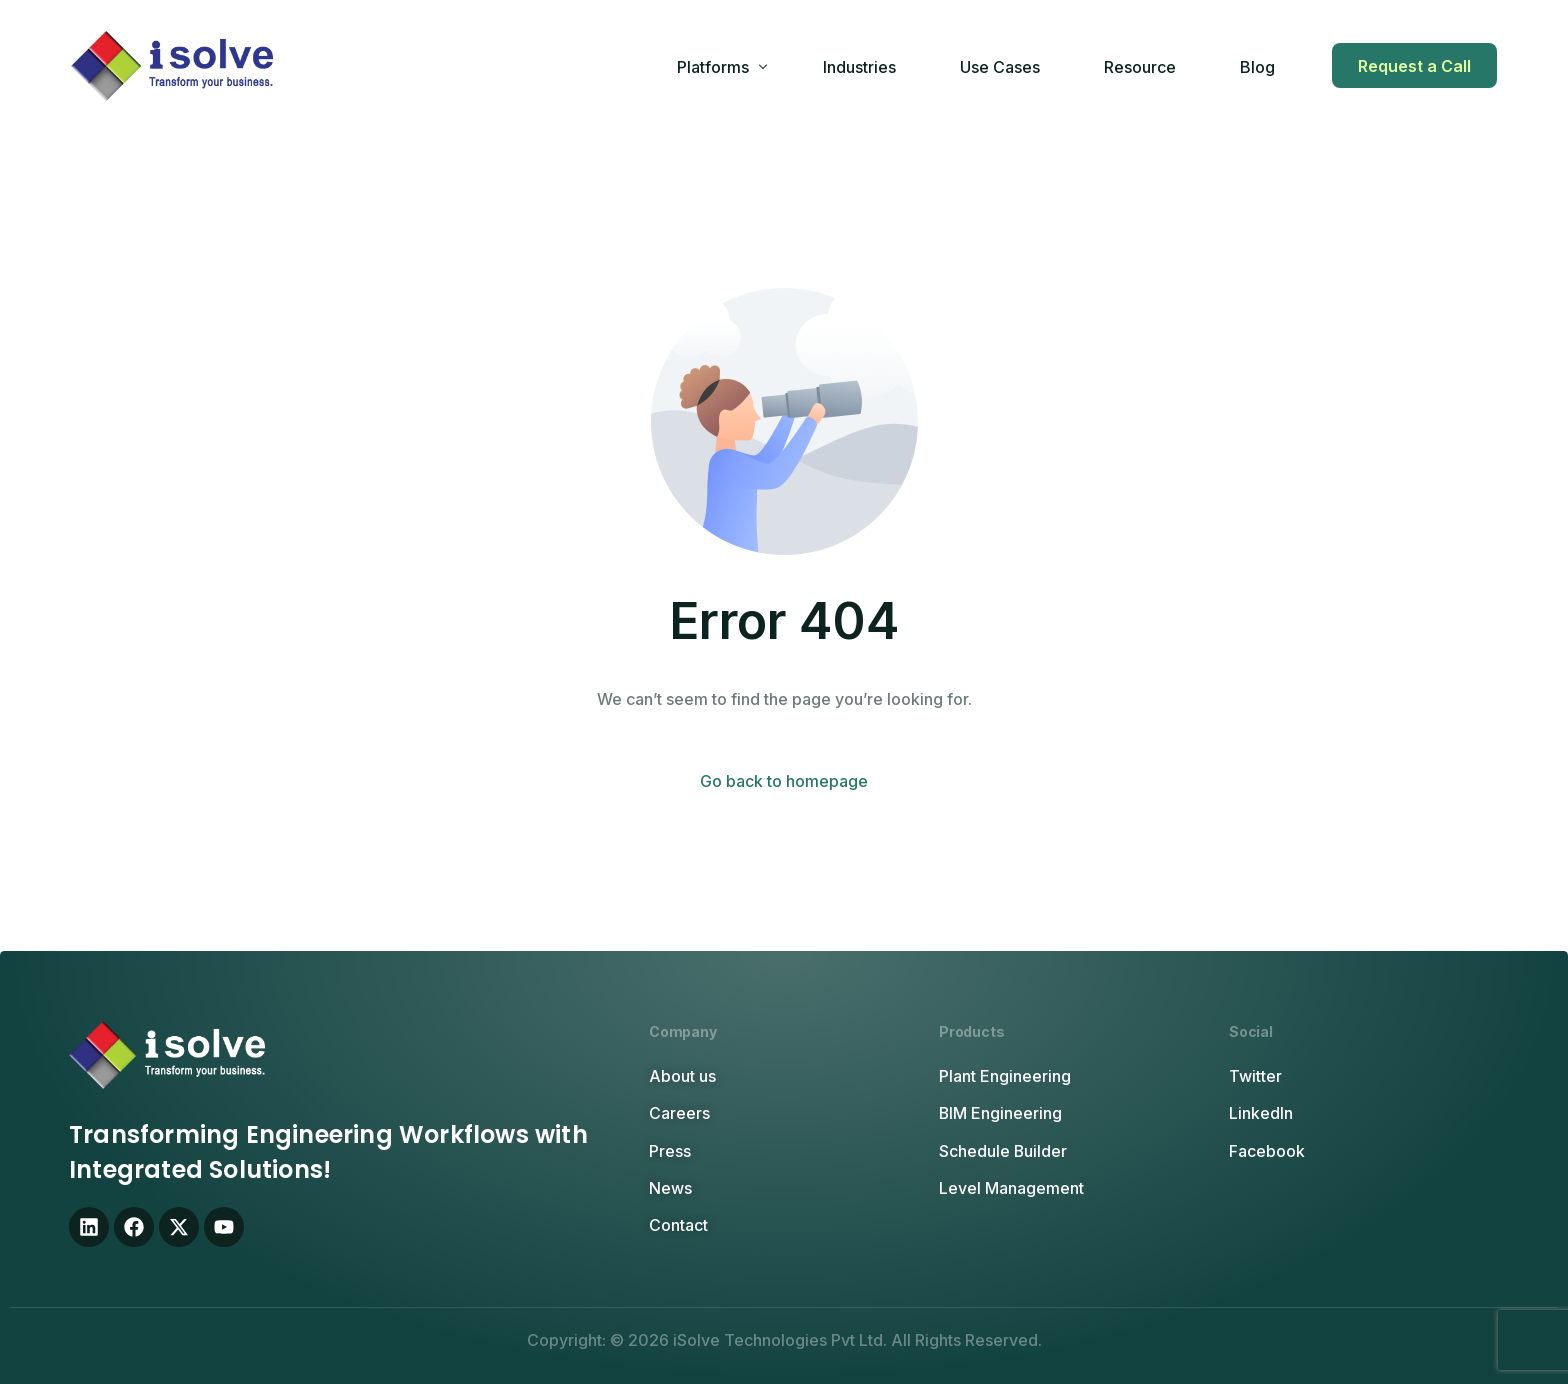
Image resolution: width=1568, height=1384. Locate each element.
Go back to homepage (784, 781)
